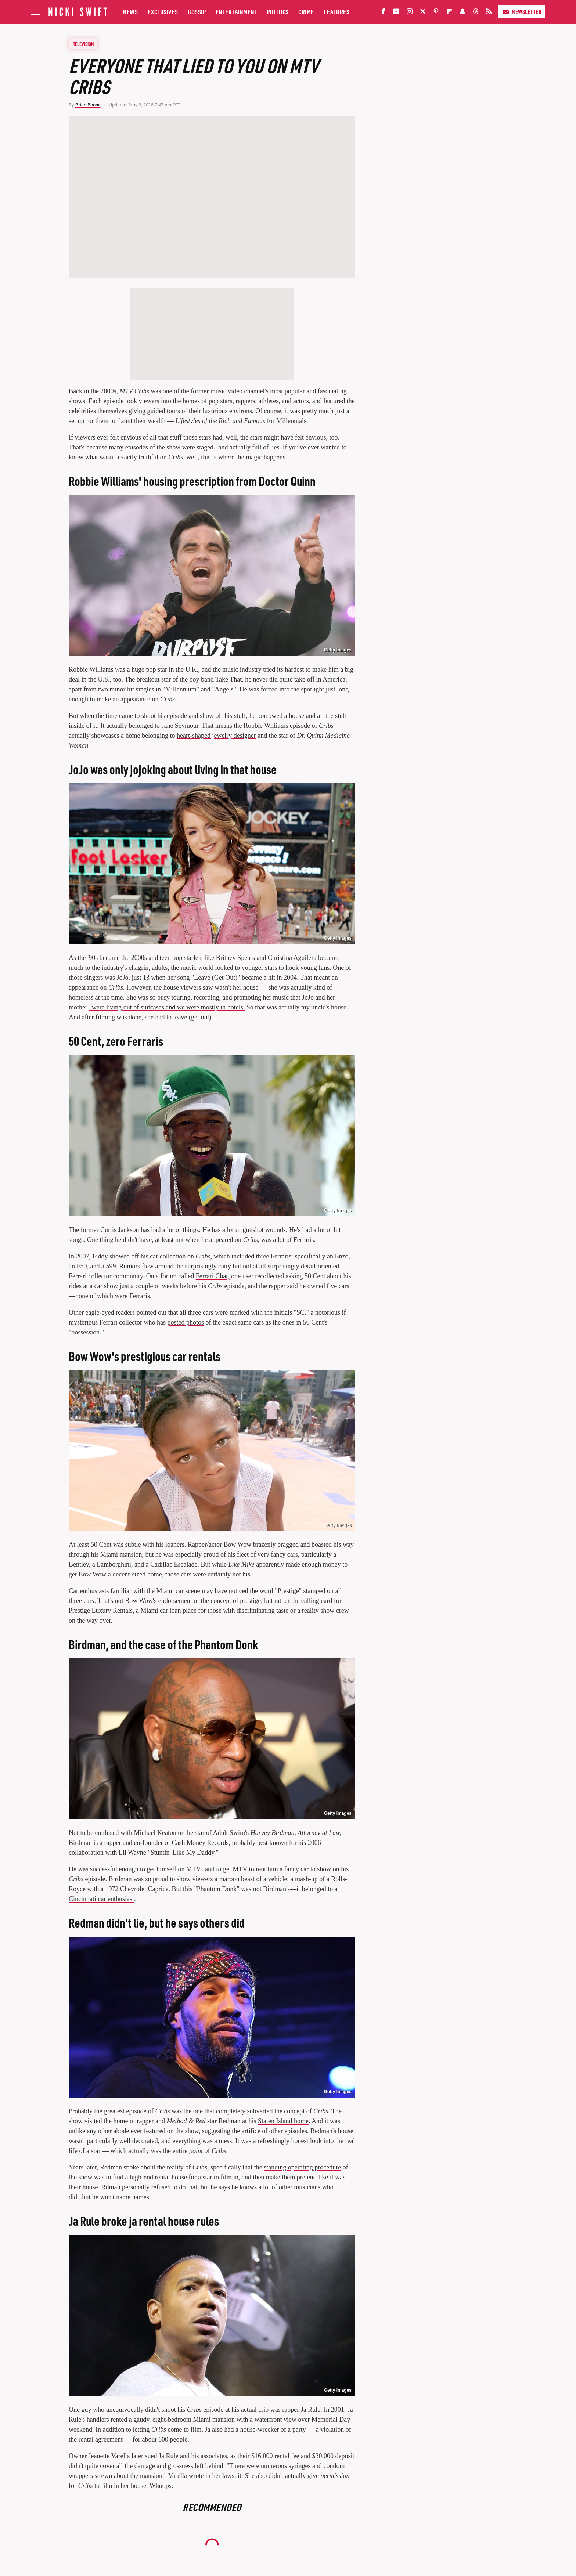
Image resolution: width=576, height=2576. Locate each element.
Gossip (197, 11)
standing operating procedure (302, 2167)
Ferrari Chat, (213, 1276)
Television (83, 43)
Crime (306, 11)
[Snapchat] (462, 13)
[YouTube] (396, 13)
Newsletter (521, 11)
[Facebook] (383, 13)
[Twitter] (422, 13)
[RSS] (489, 13)
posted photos (185, 1322)
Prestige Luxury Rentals (101, 1610)
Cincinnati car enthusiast (101, 1899)
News (130, 11)
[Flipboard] (449, 13)
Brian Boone (88, 105)
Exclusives (163, 11)
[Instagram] (409, 13)
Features (336, 11)
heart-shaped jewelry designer (216, 735)
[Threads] (475, 13)
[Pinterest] (436, 13)
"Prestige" (288, 1590)
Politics (278, 11)
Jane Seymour (179, 725)
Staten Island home (283, 2121)
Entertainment (237, 11)
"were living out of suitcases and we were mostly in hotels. (167, 1007)
